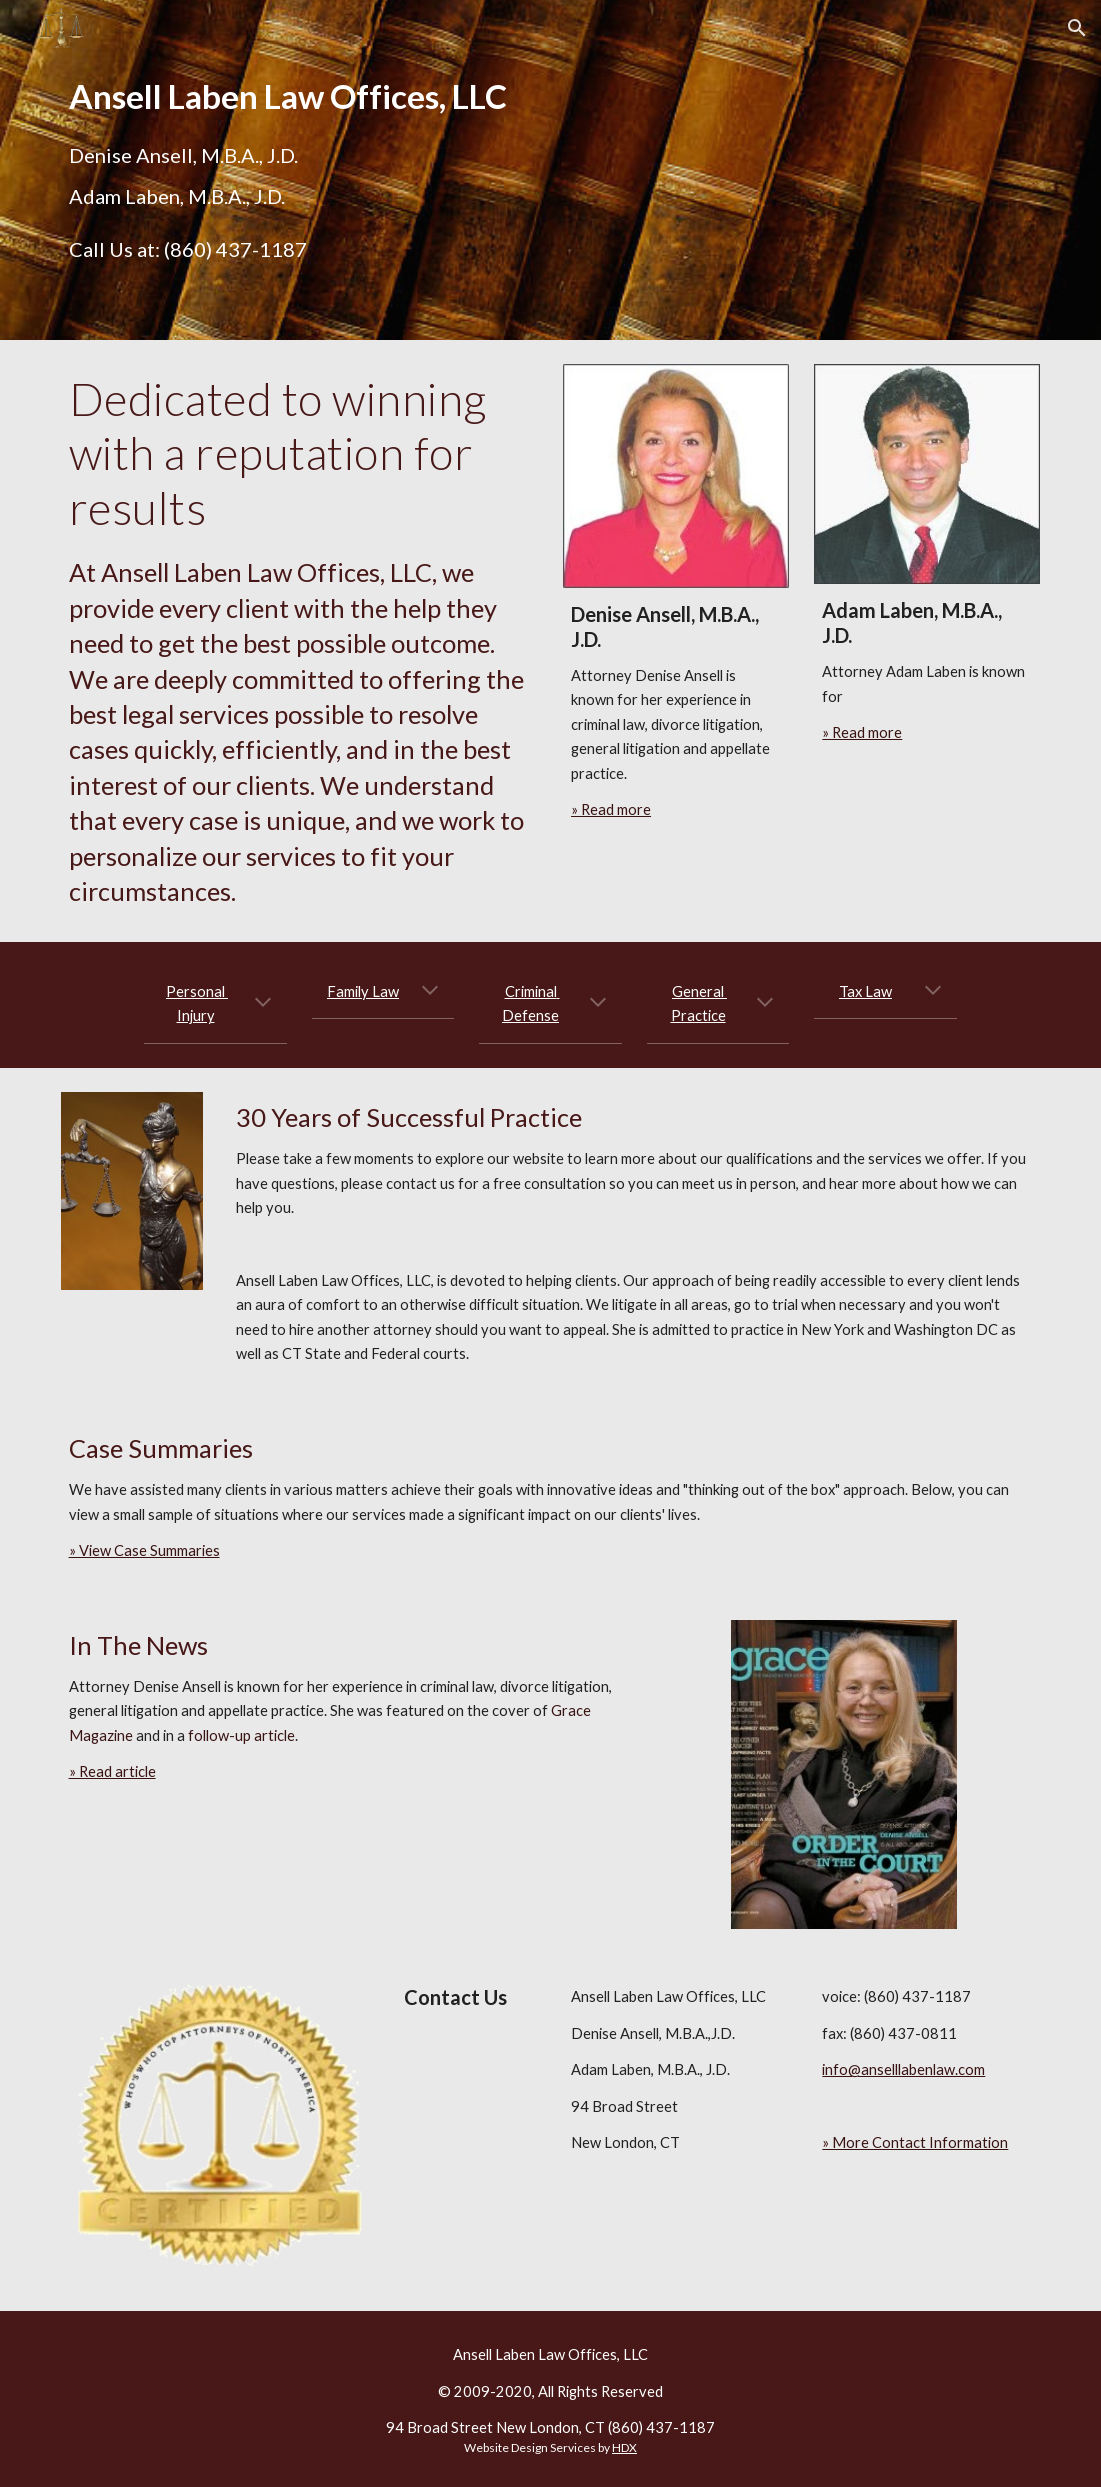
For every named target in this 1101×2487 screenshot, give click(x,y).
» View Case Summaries (144, 1550)
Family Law (363, 991)
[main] (299, 96)
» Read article (112, 1771)
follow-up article (241, 1735)
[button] (1077, 28)
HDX (624, 2447)
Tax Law (865, 991)
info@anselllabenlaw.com (903, 2069)
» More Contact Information (915, 2142)
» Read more (611, 809)
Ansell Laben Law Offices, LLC (550, 2354)
